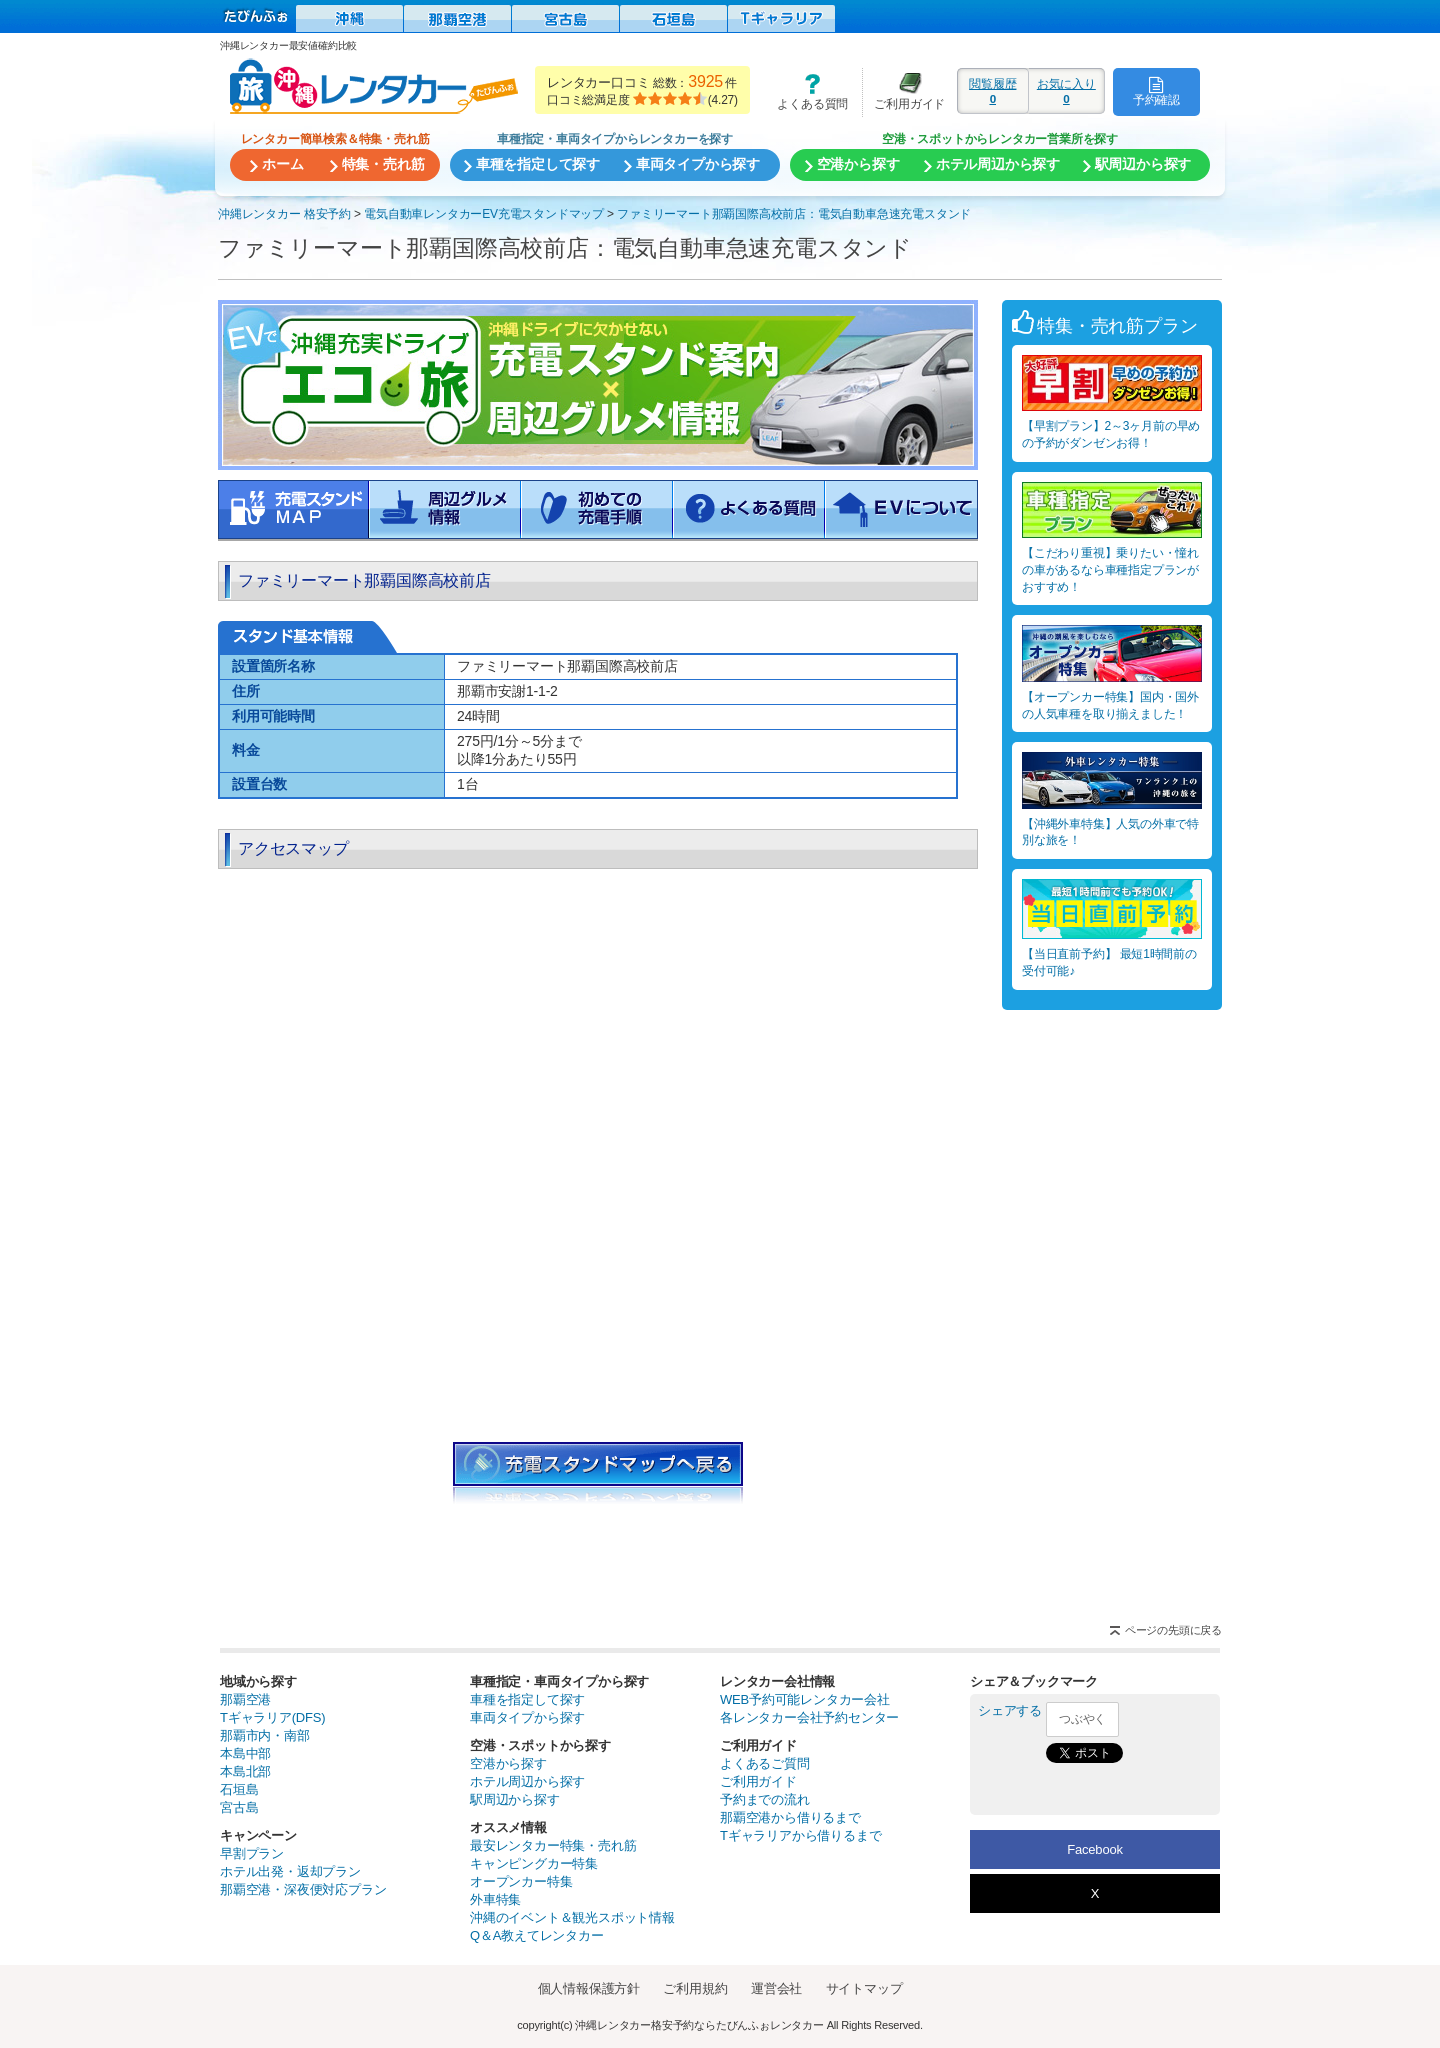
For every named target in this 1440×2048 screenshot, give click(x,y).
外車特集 (495, 1899)
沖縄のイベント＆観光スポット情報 (572, 1917)
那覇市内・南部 (265, 1735)
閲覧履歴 (993, 91)
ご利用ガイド (904, 91)
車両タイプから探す (527, 1717)
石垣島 (239, 1789)
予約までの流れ (765, 1799)
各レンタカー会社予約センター (809, 1717)
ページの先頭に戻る (1173, 1630)
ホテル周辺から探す (527, 1781)
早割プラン (252, 1853)
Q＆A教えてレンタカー (537, 1935)
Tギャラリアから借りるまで (800, 1835)
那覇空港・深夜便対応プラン (303, 1889)
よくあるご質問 (765, 1763)
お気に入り (1066, 91)
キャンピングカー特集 (534, 1863)
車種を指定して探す (527, 1699)
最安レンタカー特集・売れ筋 (553, 1845)
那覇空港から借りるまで (790, 1817)
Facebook (1095, 1849)
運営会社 (776, 1988)
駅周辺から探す (515, 1799)
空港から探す (508, 1763)
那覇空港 (245, 1699)
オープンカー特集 (521, 1881)
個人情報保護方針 (589, 1988)
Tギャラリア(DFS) (272, 1717)
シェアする (1010, 1710)
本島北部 (245, 1771)
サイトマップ (864, 1988)
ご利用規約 (695, 1988)
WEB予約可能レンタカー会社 (805, 1699)
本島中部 (245, 1753)
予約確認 (1156, 91)
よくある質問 (806, 91)
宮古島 (239, 1807)
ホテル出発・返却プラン (290, 1871)
